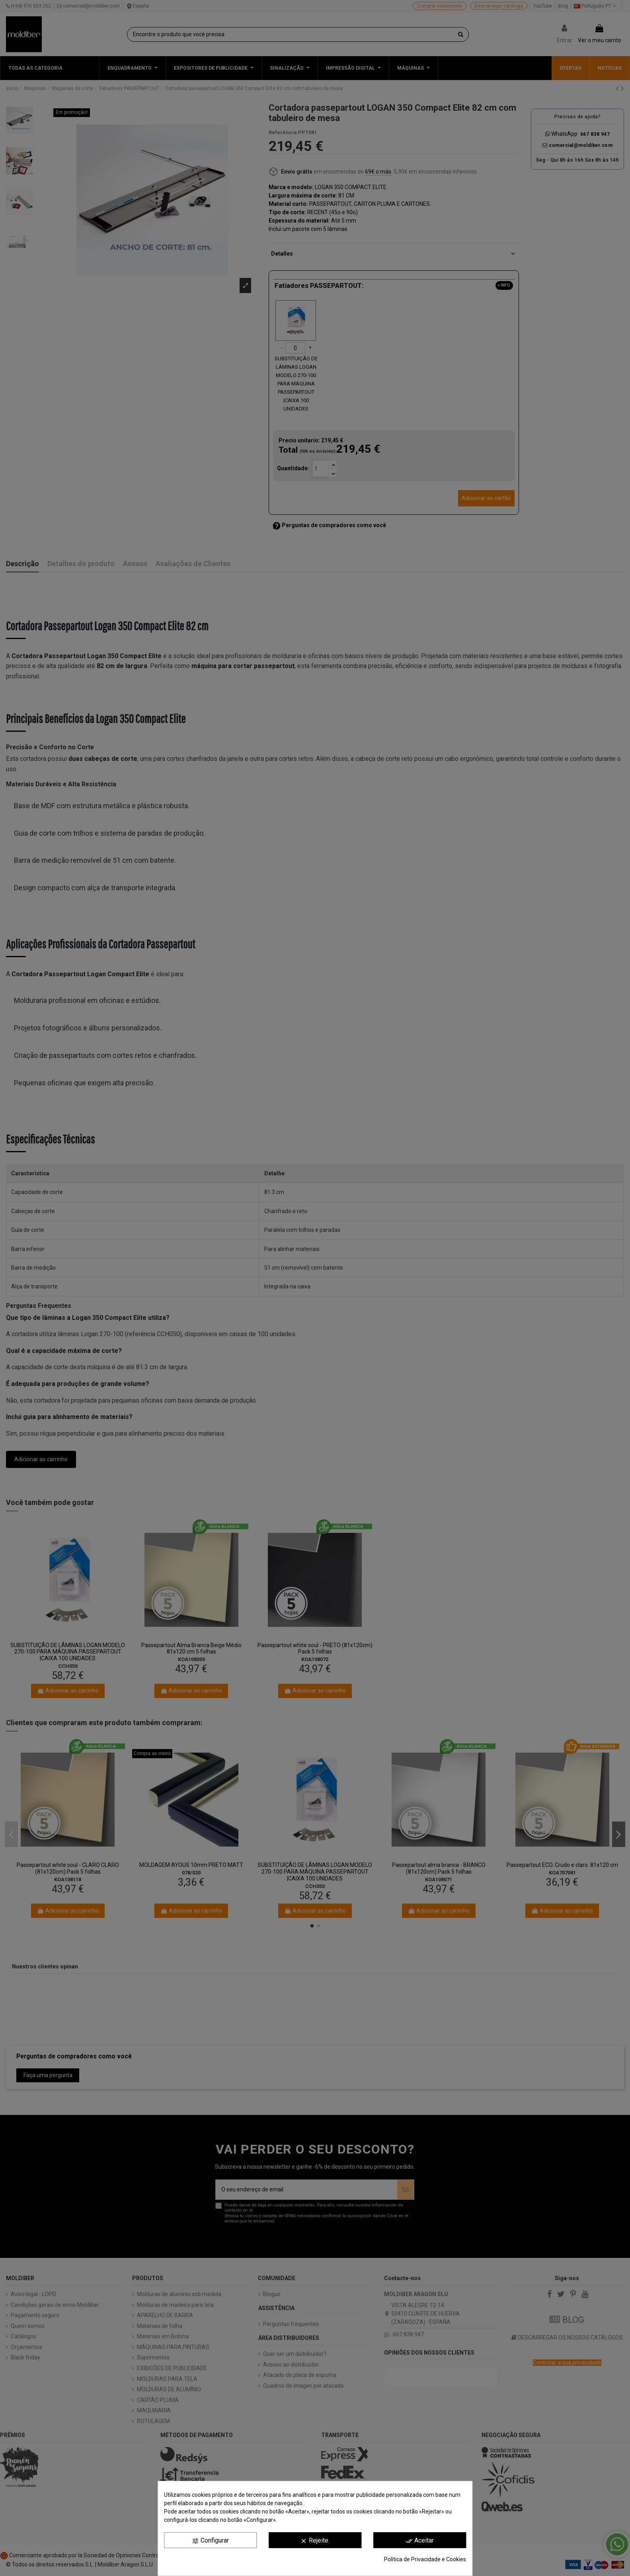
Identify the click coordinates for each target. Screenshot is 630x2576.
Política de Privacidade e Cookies (425, 2559)
